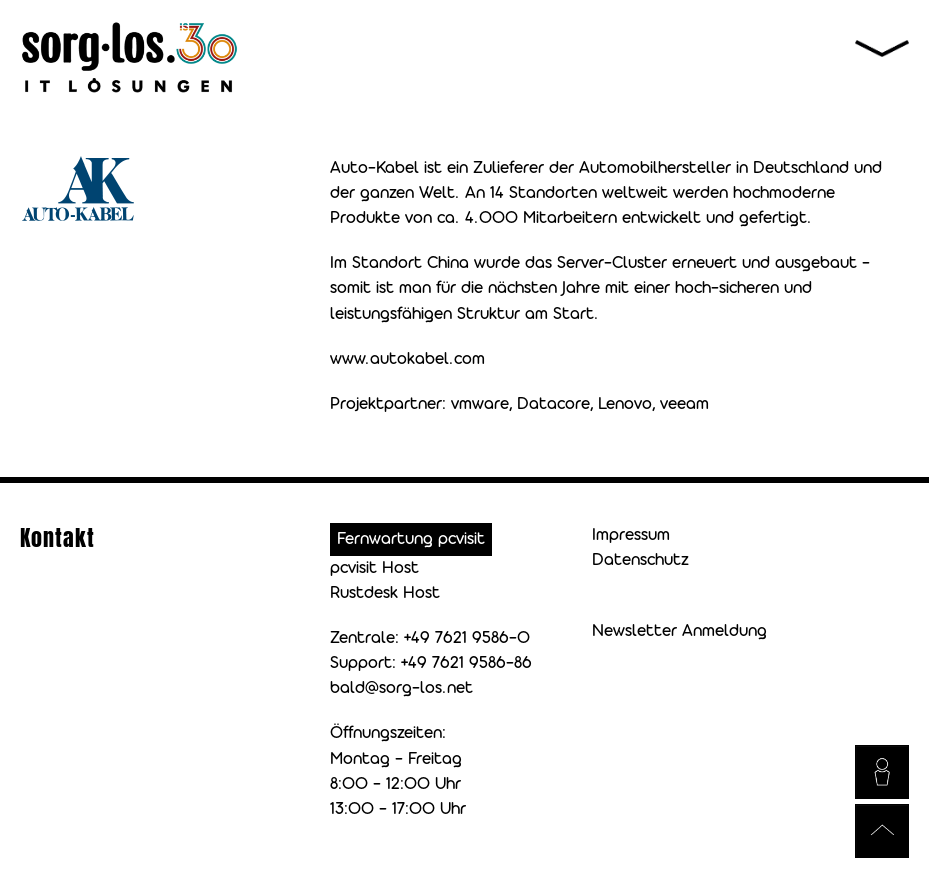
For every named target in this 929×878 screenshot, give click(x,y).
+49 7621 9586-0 (467, 638)
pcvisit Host (374, 568)
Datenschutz (640, 560)
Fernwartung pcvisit (411, 539)
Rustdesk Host (385, 593)
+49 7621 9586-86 (466, 663)
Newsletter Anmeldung (679, 631)
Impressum (631, 535)
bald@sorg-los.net (401, 688)
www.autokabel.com (407, 359)
